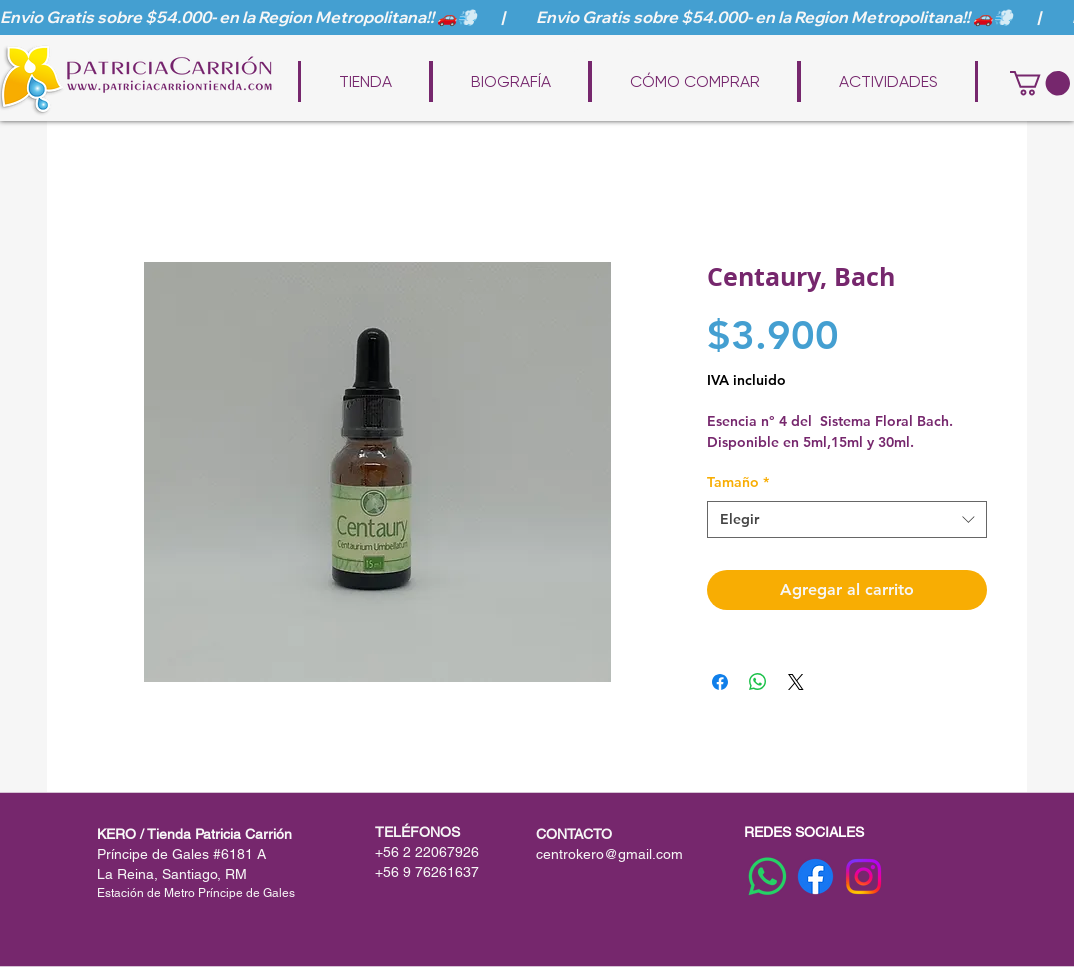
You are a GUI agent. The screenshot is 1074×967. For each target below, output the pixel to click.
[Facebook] (815, 876)
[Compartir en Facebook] (720, 682)
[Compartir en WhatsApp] (758, 682)
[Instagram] (863, 876)
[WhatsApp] (767, 876)
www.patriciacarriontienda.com (551, 52)
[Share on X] (796, 682)
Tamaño (738, 482)
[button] (1040, 83)
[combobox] (847, 520)
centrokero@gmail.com (609, 854)
